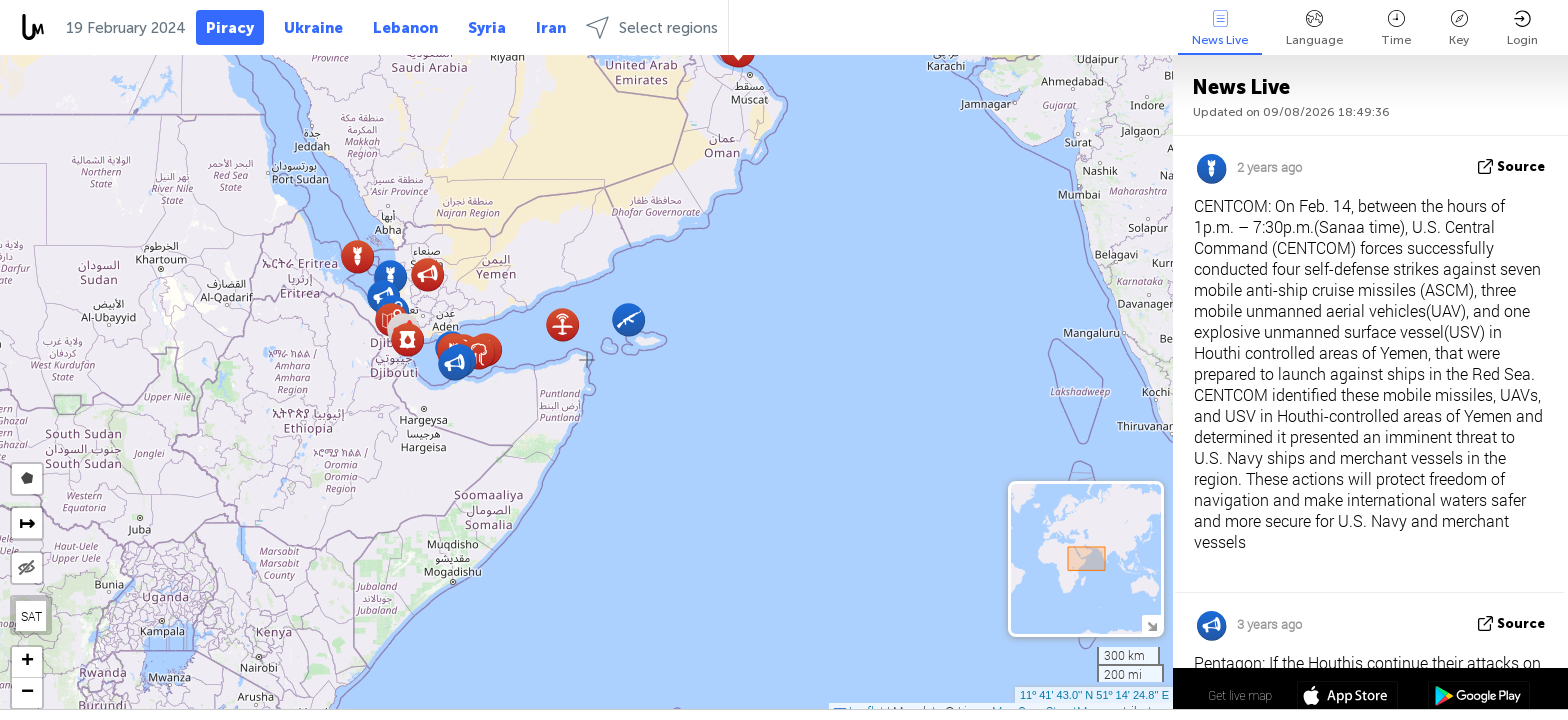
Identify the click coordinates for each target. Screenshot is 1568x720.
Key (1459, 28)
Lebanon (405, 28)
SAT (31, 616)
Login (1522, 28)
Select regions (652, 27)
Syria (487, 28)
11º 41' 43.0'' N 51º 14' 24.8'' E (1094, 695)
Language (1314, 28)
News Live (1220, 28)
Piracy (230, 28)
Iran (551, 28)
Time (1396, 28)
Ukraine (313, 28)
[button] (454, 363)
